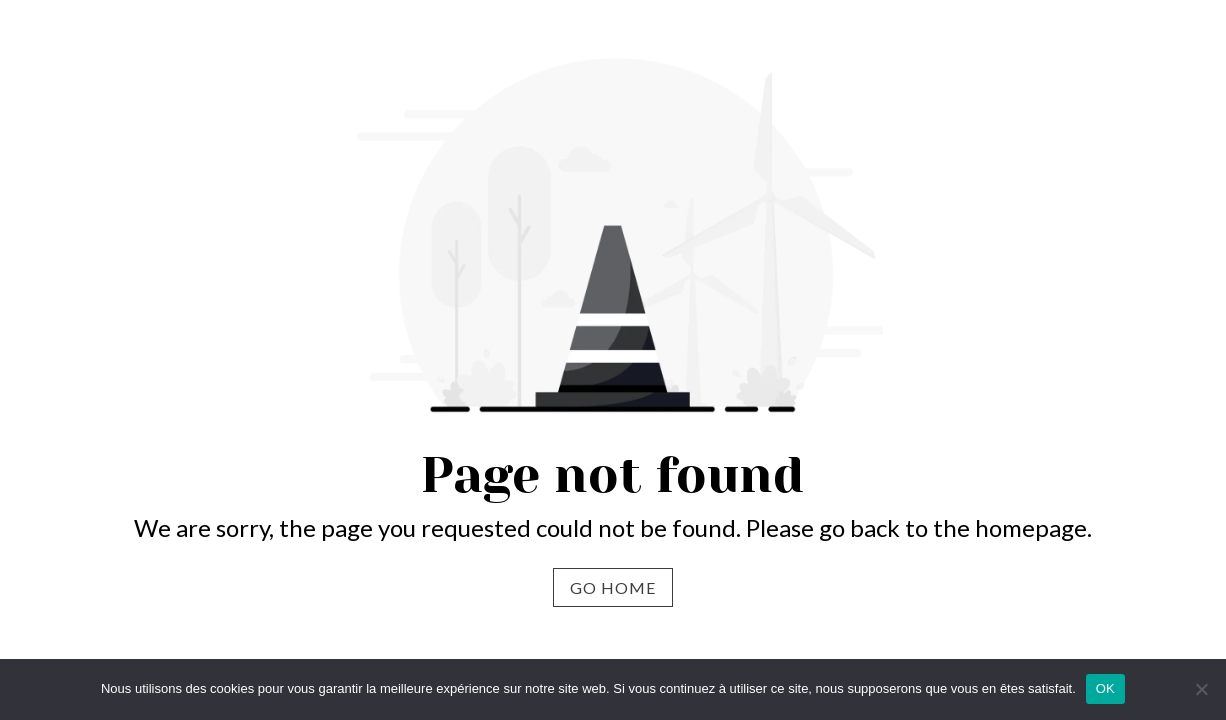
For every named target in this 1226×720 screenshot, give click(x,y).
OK (1105, 688)
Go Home (613, 587)
